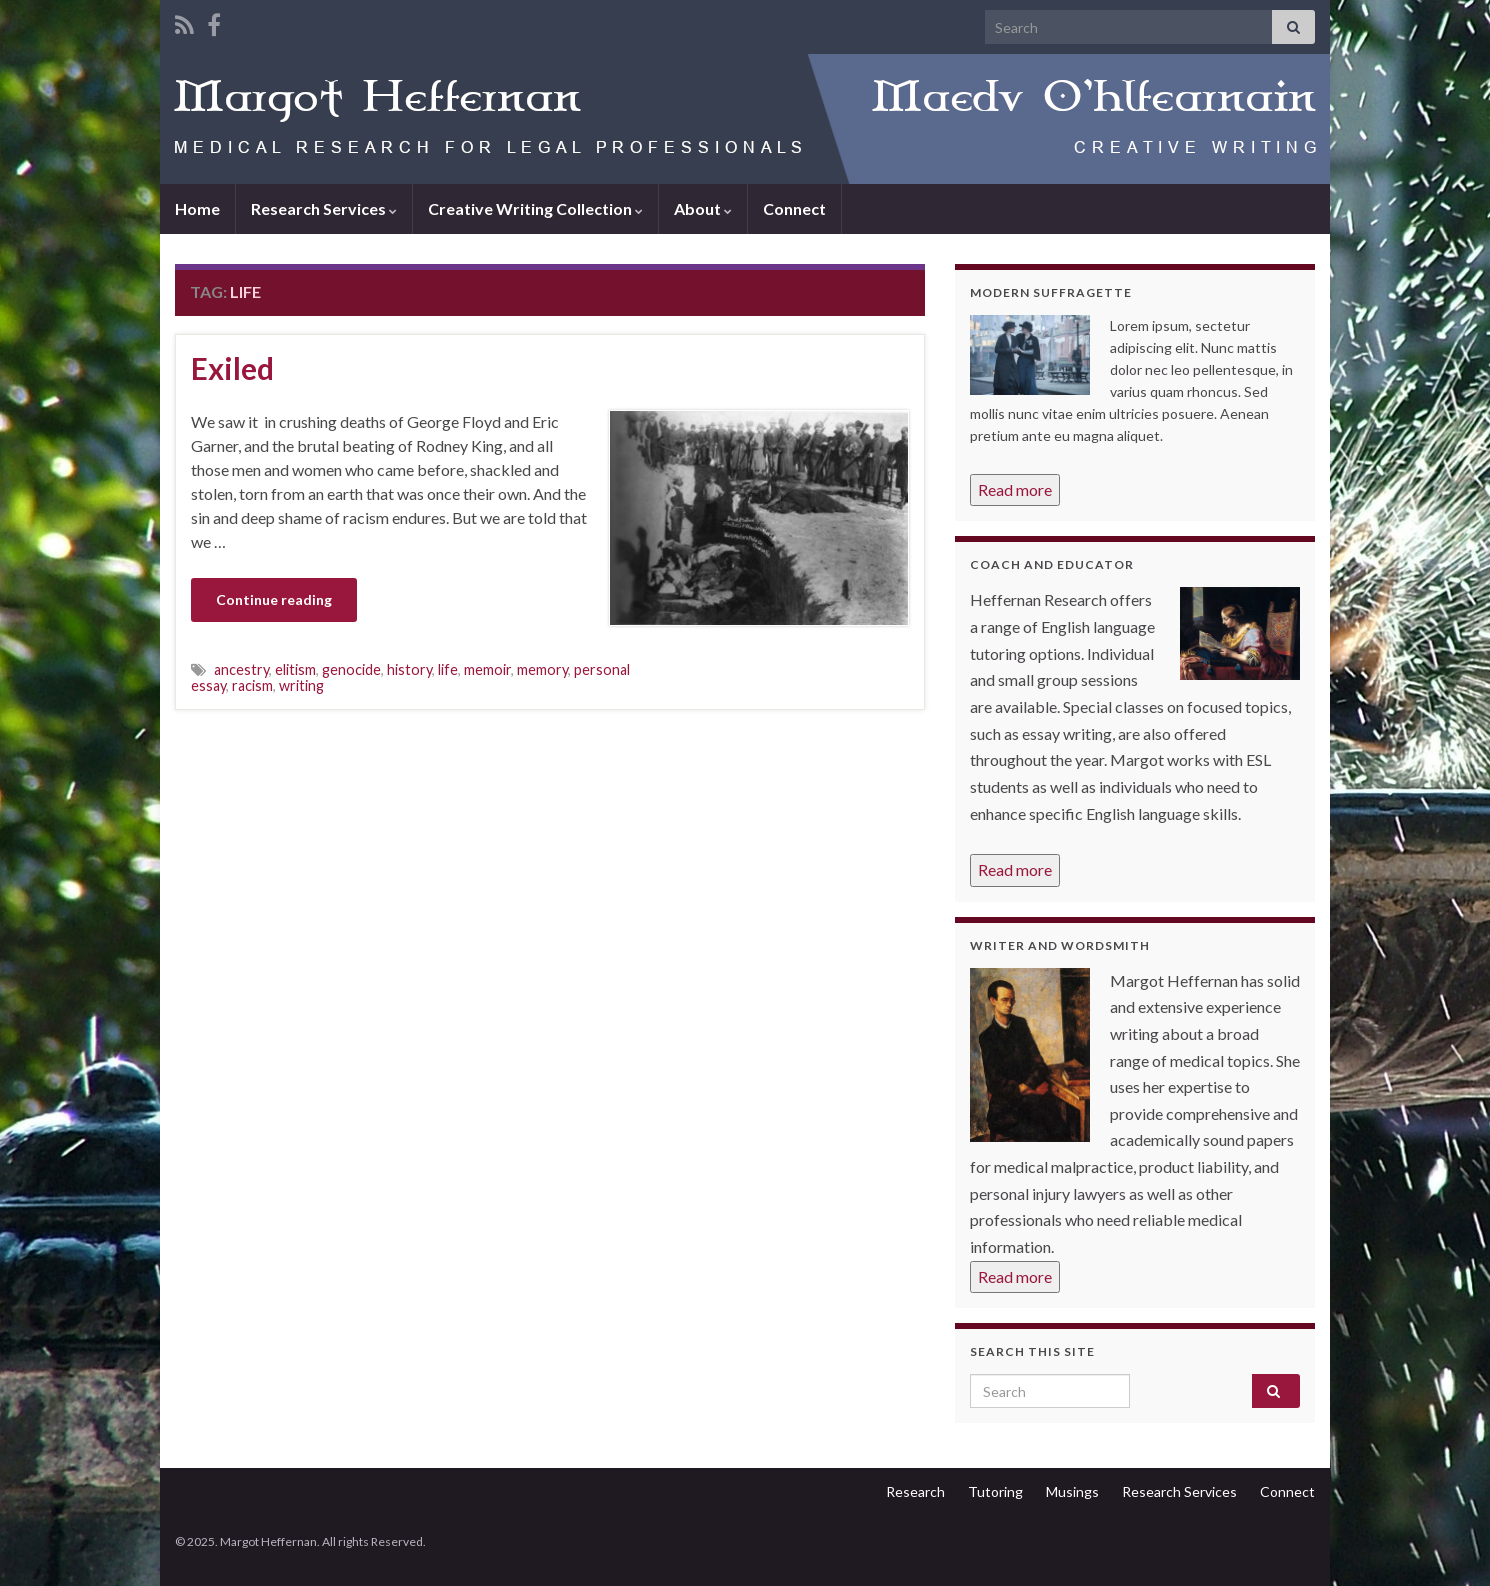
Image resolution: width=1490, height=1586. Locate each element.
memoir (487, 669)
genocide (351, 669)
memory (542, 669)
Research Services (324, 208)
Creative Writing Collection (535, 208)
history (409, 669)
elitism (295, 669)
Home (197, 208)
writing (301, 685)
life (448, 669)
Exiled (232, 368)
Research (915, 1491)
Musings (1072, 1491)
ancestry (241, 669)
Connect (794, 208)
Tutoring (995, 1491)
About (703, 208)
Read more (1015, 489)
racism (252, 685)
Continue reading (274, 599)
